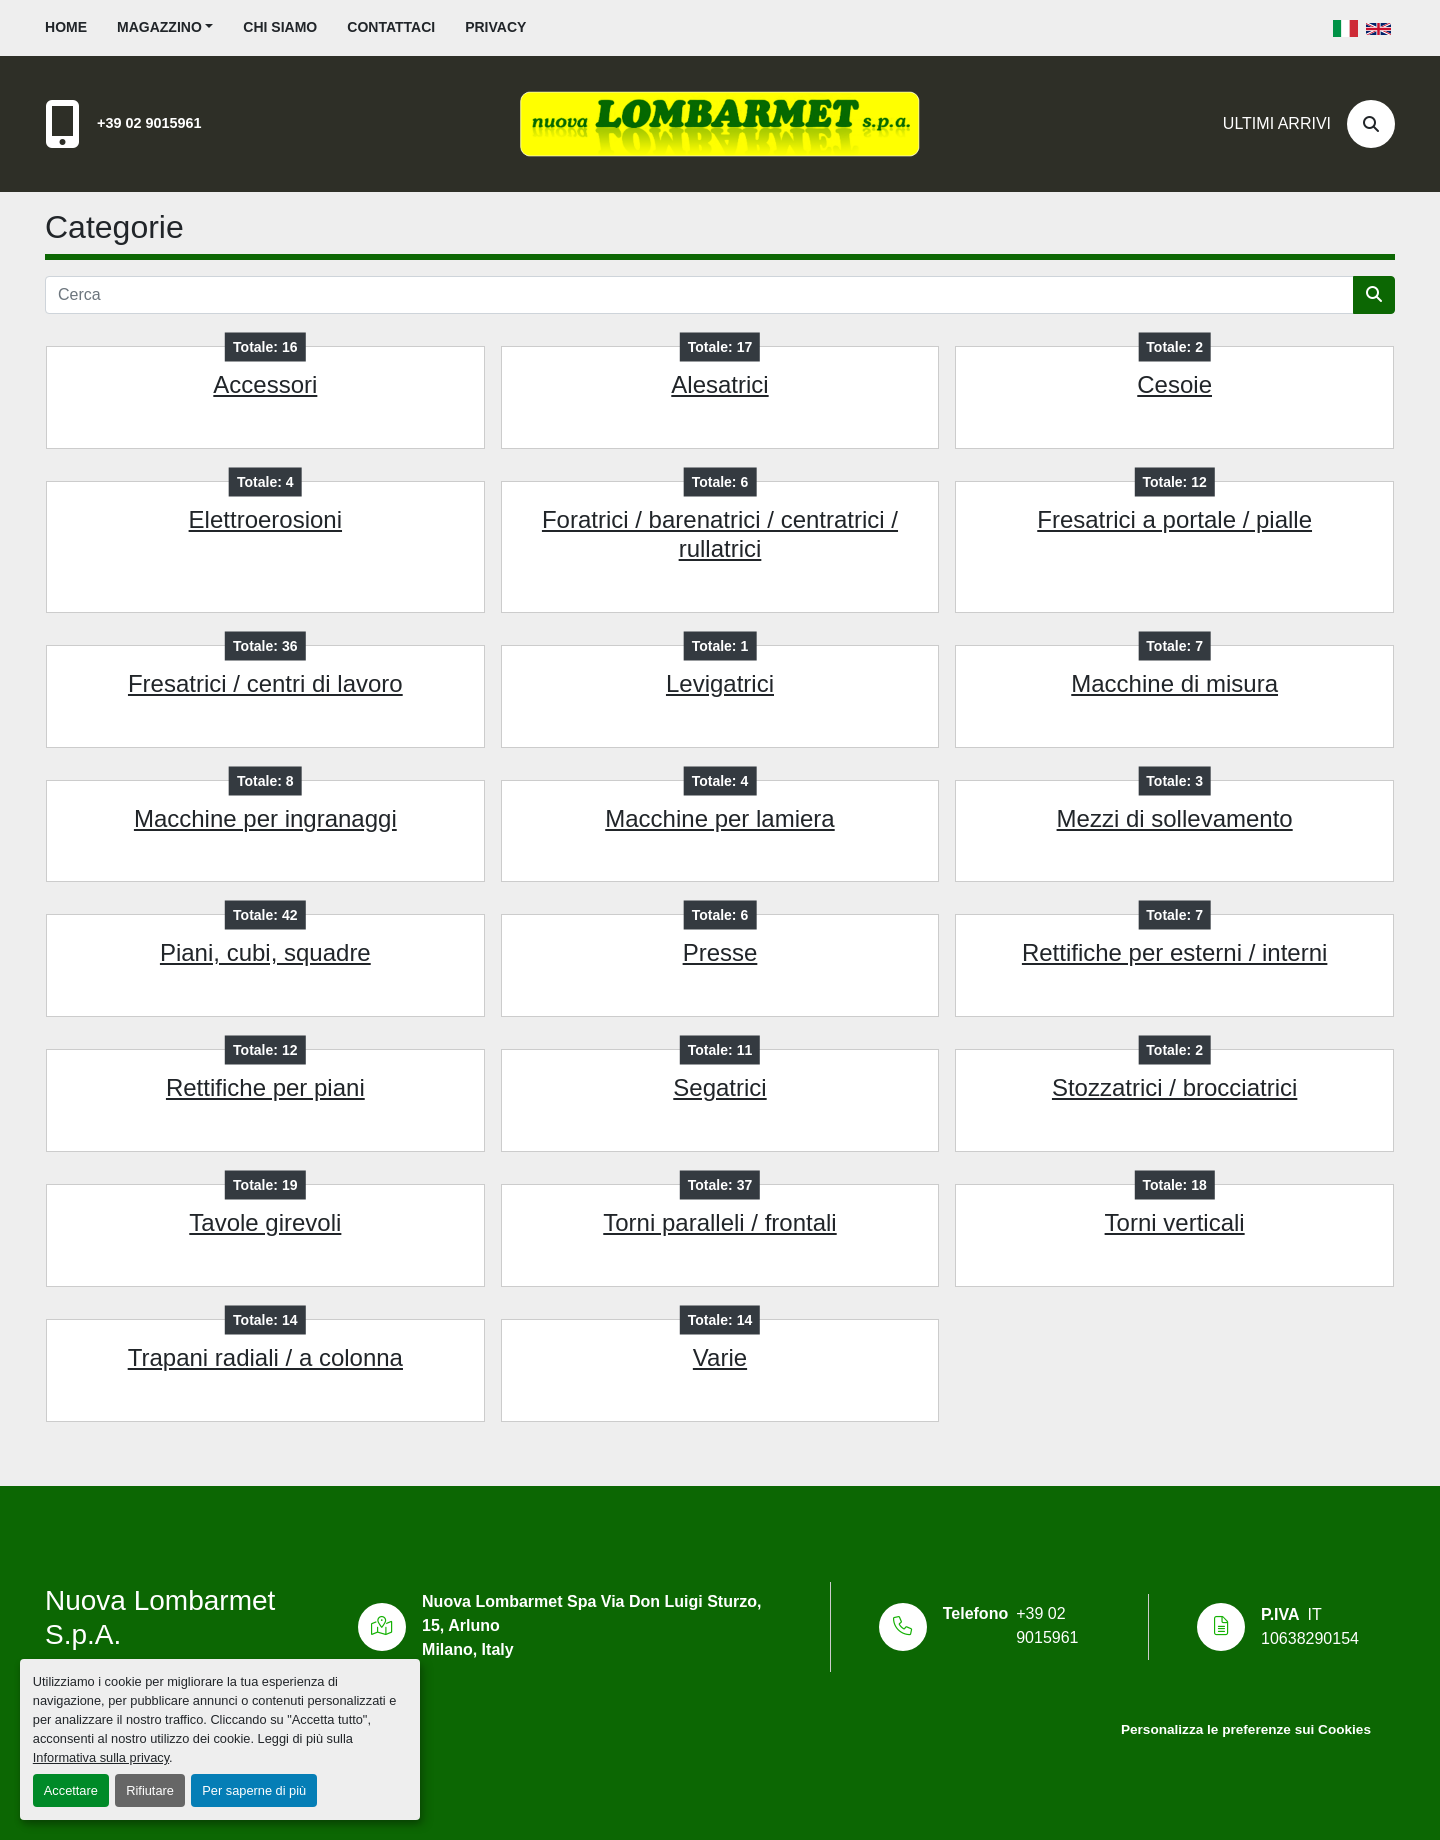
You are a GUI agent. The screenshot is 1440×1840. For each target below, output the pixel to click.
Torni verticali (1175, 1222)
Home (66, 27)
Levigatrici (720, 683)
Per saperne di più (254, 1790)
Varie (720, 1357)
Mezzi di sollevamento (1175, 818)
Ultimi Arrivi (1277, 123)
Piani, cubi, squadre (265, 952)
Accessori (265, 384)
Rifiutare (150, 1790)
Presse (720, 952)
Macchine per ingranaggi (265, 818)
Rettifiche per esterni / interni (1174, 952)
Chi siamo (280, 27)
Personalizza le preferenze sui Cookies (1246, 1729)
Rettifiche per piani (265, 1087)
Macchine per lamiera (719, 818)
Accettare (71, 1790)
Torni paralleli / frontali (719, 1222)
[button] (165, 27)
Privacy (495, 27)
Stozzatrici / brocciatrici (1174, 1087)
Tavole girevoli (265, 1222)
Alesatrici (719, 384)
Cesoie (1174, 384)
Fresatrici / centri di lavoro (265, 683)
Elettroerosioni (265, 519)
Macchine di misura (1174, 683)
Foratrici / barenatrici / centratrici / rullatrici (720, 534)
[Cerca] (1371, 124)
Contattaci (391, 27)
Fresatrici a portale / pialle (1174, 519)
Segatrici (719, 1087)
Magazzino (159, 27)
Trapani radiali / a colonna (265, 1357)
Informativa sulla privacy (101, 1757)
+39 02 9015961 (149, 123)
